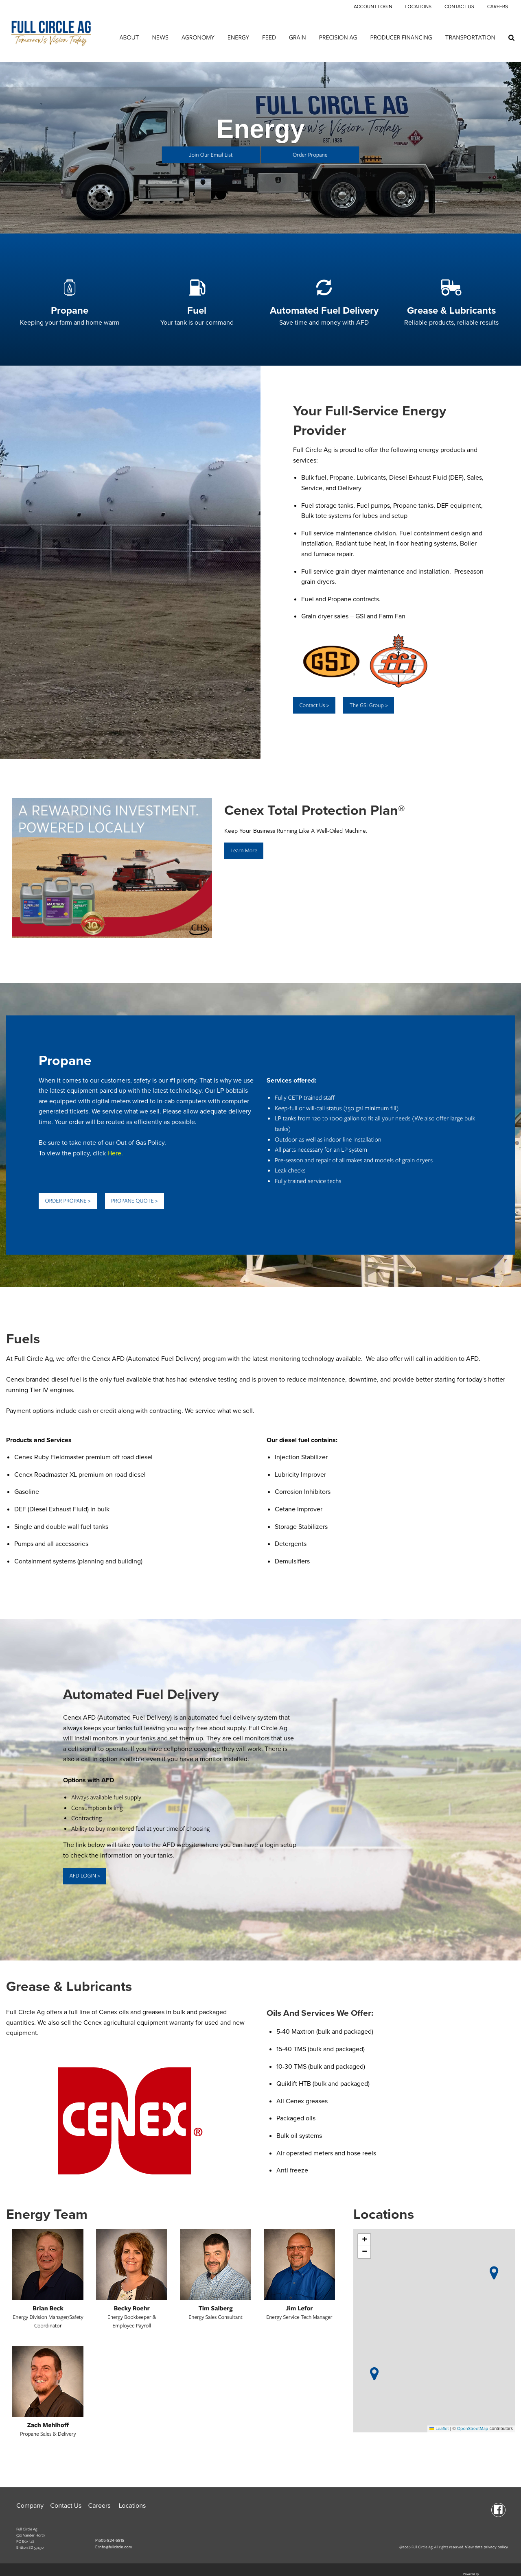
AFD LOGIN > (84, 1876)
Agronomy (198, 37)
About (129, 37)
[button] (374, 2373)
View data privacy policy (486, 2547)
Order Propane (310, 155)
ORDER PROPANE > (67, 1201)
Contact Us (459, 7)
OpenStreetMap (472, 2429)
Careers (497, 7)
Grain (297, 37)
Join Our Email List (211, 155)
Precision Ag (338, 37)
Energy (238, 37)
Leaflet (439, 2429)
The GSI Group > (369, 705)
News (160, 37)
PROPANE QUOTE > (134, 1201)
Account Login (373, 7)
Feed (269, 37)
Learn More (243, 850)
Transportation (470, 37)
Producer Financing (401, 37)
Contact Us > (314, 705)
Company (30, 2506)
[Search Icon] (511, 37)
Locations (418, 7)
